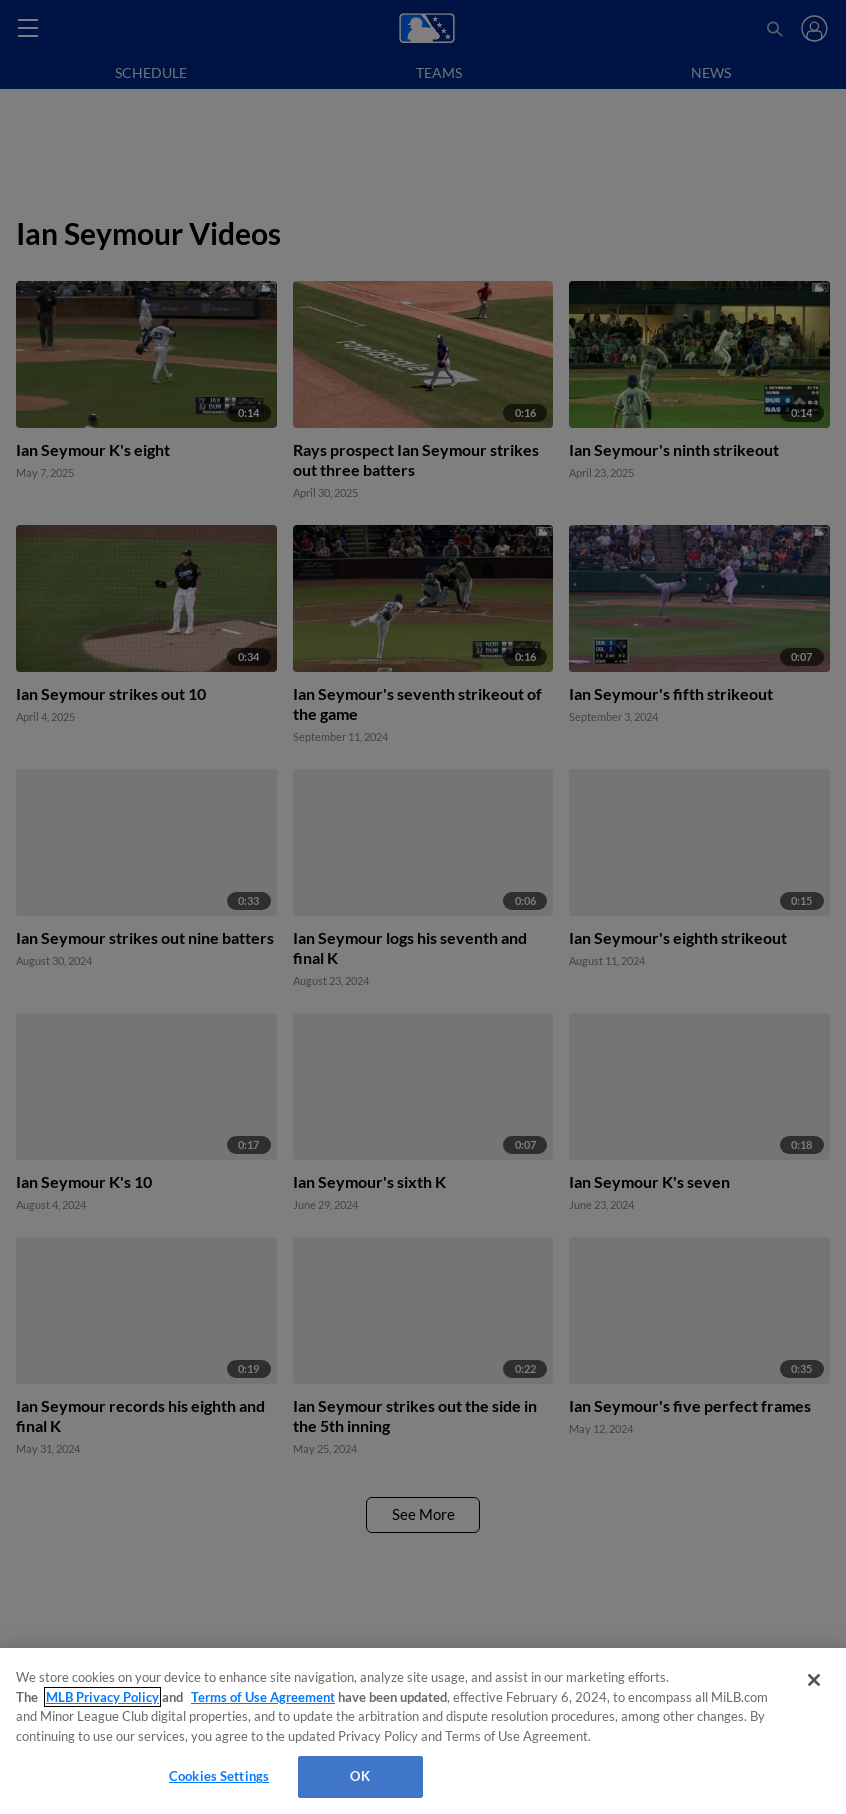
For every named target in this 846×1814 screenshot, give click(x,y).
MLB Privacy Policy (102, 1697)
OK (359, 1776)
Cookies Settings (219, 1776)
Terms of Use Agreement (263, 1697)
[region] (423, 1731)
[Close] (814, 1680)
